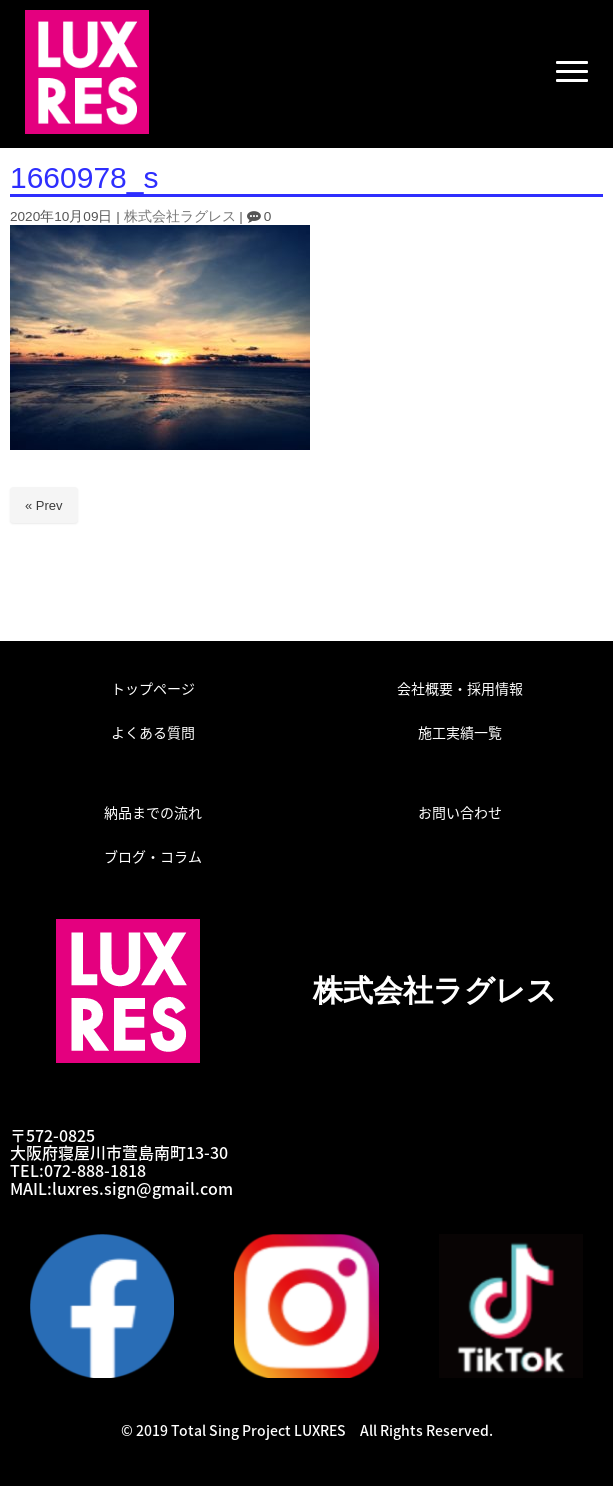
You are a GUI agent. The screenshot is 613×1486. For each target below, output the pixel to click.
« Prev (44, 505)
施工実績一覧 (460, 732)
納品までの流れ (153, 812)
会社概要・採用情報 (460, 688)
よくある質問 (153, 732)
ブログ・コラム (153, 856)
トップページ (153, 688)
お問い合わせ (460, 812)
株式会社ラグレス (180, 216)
